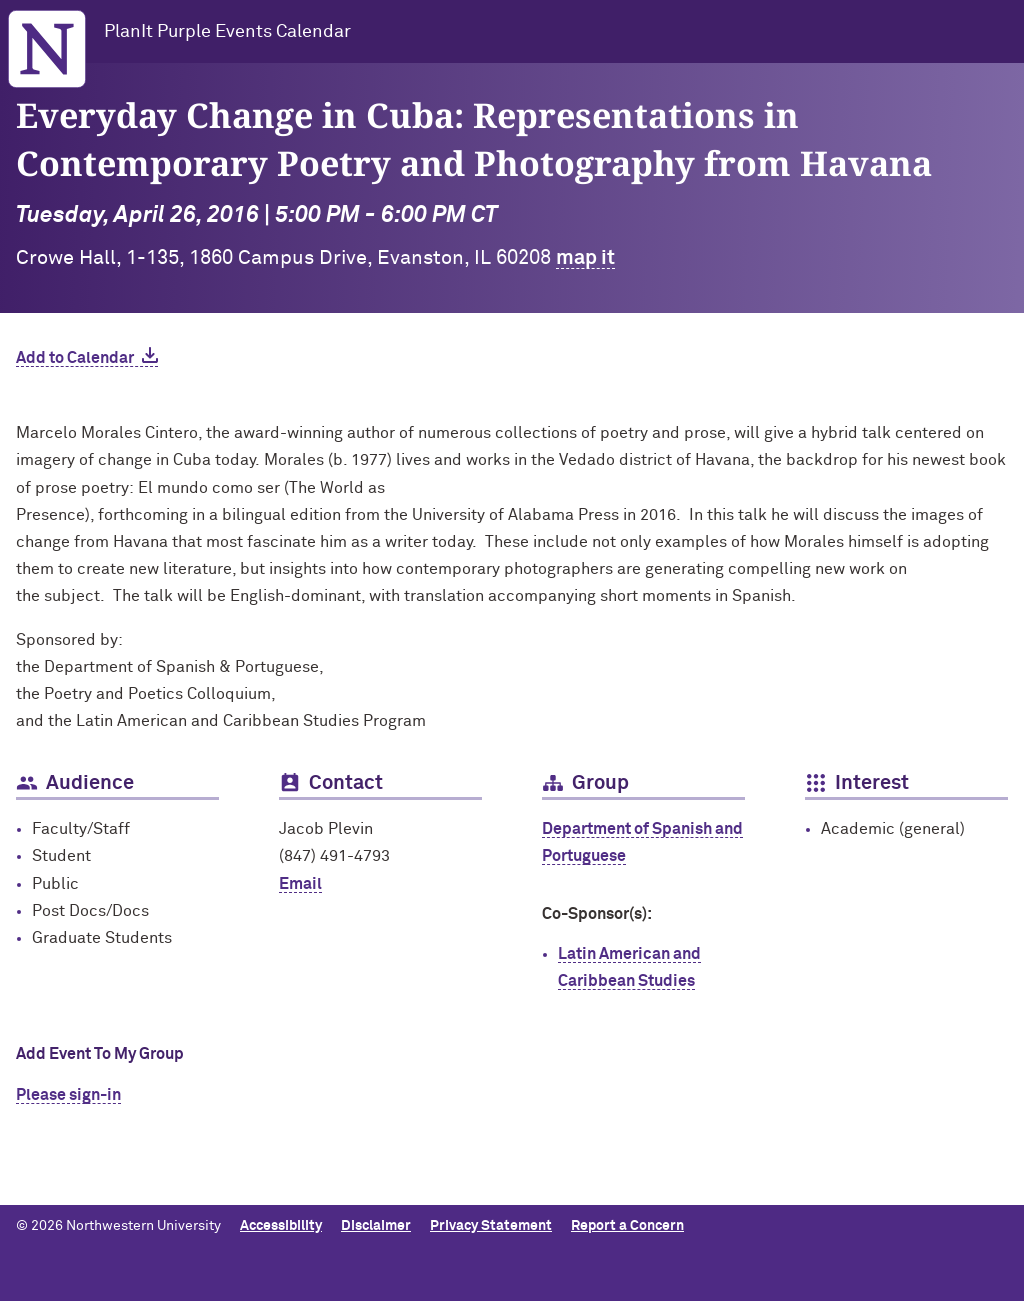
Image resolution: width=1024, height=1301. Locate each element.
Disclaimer (376, 1226)
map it (585, 258)
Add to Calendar (75, 358)
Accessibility (281, 1226)
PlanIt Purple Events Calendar (227, 32)
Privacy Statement (491, 1226)
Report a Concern (627, 1226)
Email (300, 884)
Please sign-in (68, 1095)
